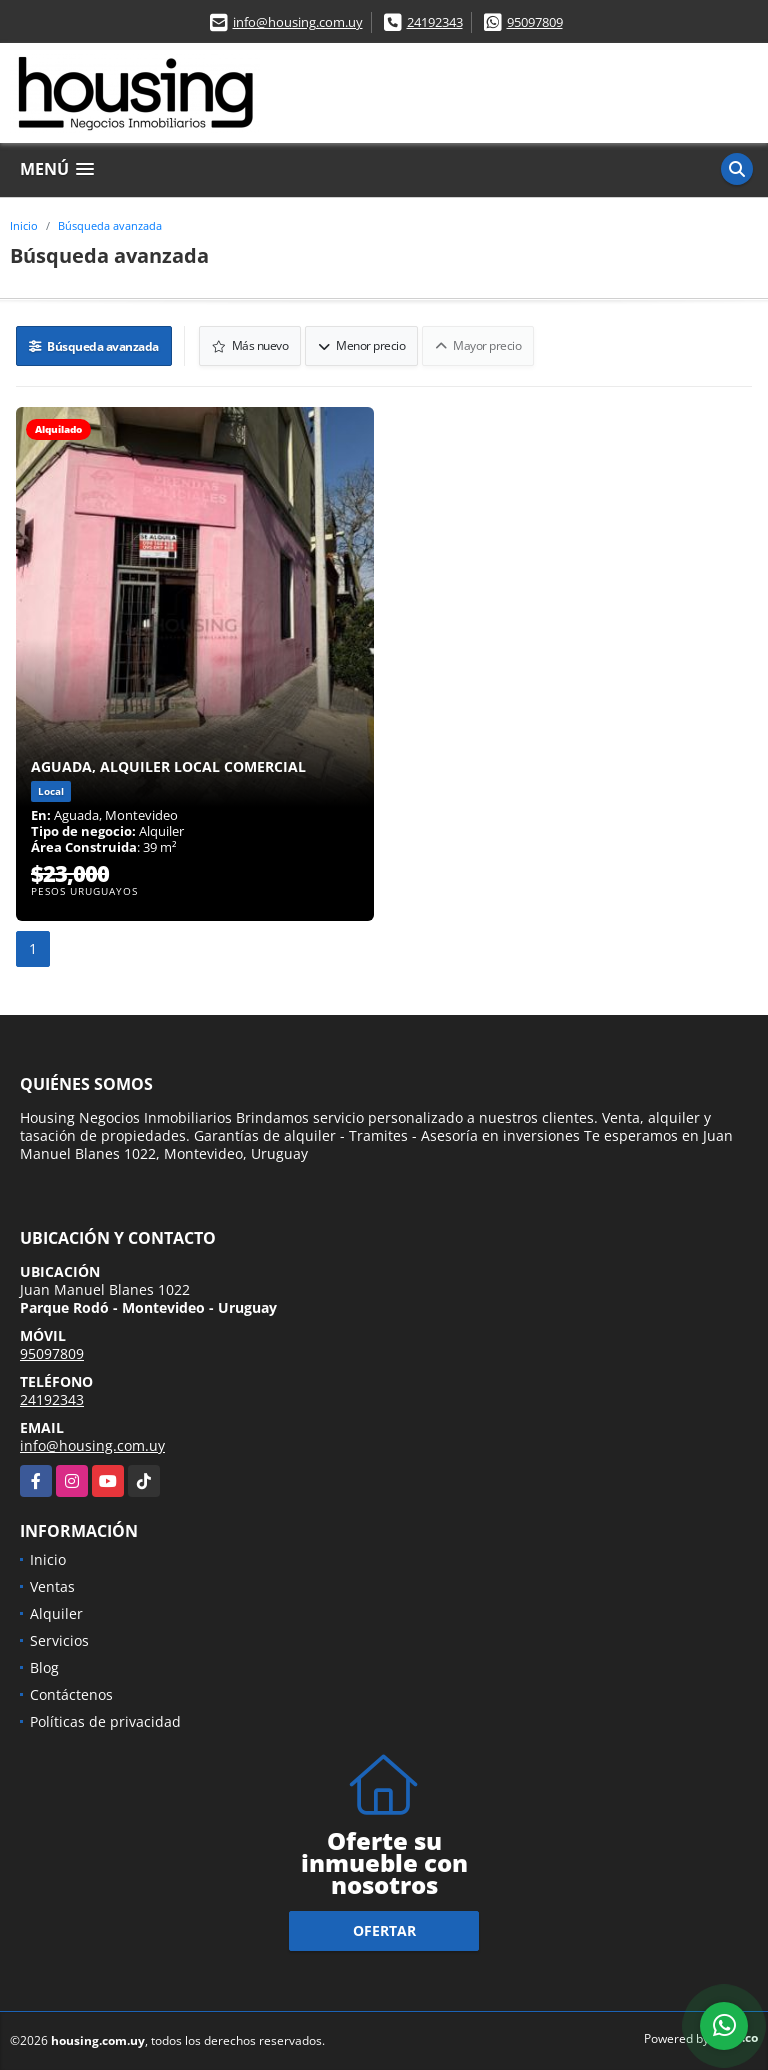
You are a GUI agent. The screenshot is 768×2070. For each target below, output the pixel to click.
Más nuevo (250, 345)
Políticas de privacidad (105, 1721)
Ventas (52, 1586)
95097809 (535, 22)
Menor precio (361, 345)
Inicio (24, 225)
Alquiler (56, 1613)
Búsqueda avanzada (110, 225)
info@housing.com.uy (298, 22)
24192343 (435, 22)
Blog (44, 1667)
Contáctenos (71, 1694)
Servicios (59, 1640)
